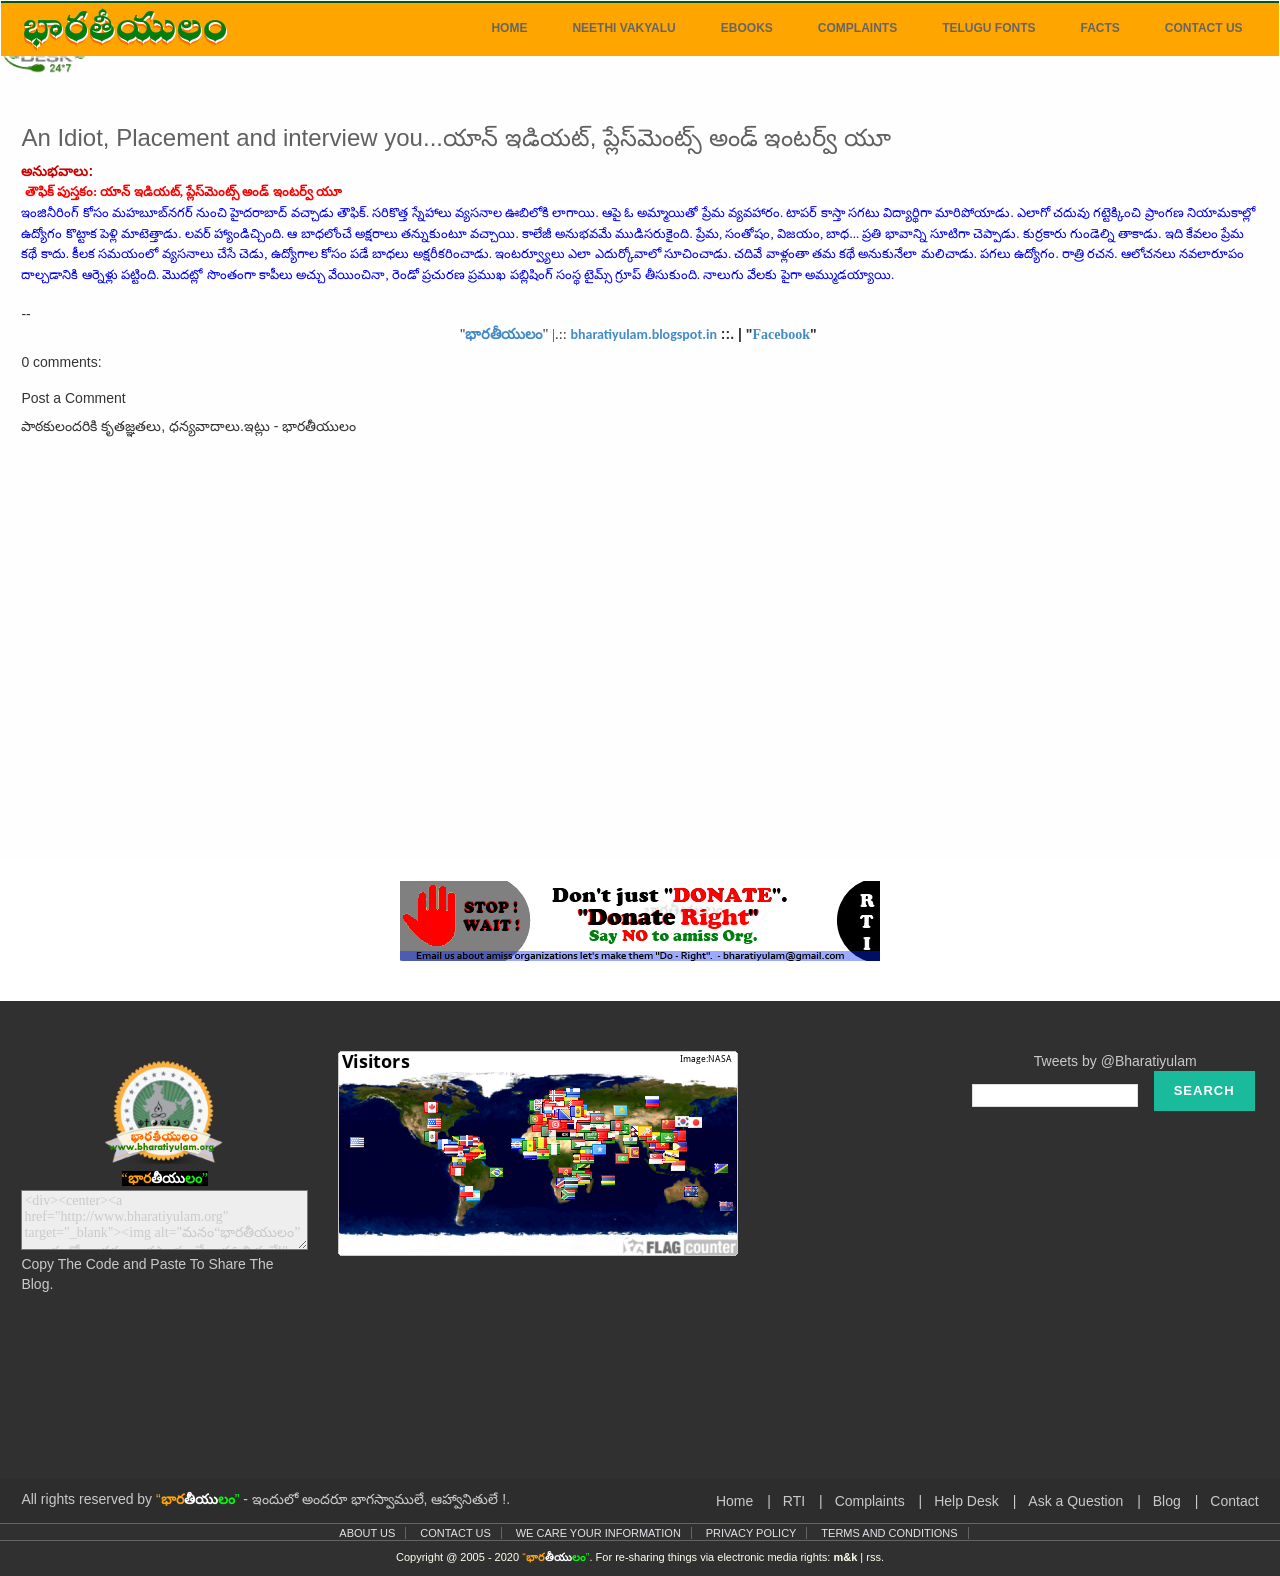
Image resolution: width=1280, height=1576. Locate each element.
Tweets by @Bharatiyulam (1115, 1061)
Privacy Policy (751, 1533)
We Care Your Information (598, 1533)
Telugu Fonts (988, 28)
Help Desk (966, 1501)
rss (873, 1557)
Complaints (857, 28)
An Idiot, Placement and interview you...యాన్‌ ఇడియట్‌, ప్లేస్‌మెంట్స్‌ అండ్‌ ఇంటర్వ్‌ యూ (456, 137)
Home (509, 28)
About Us (367, 1533)
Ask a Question (1075, 1501)
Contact (1234, 1501)
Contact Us (1204, 28)
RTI (794, 1501)
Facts (1099, 28)
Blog (1167, 1501)
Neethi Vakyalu (623, 28)
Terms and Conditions (889, 1533)
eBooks (747, 28)
